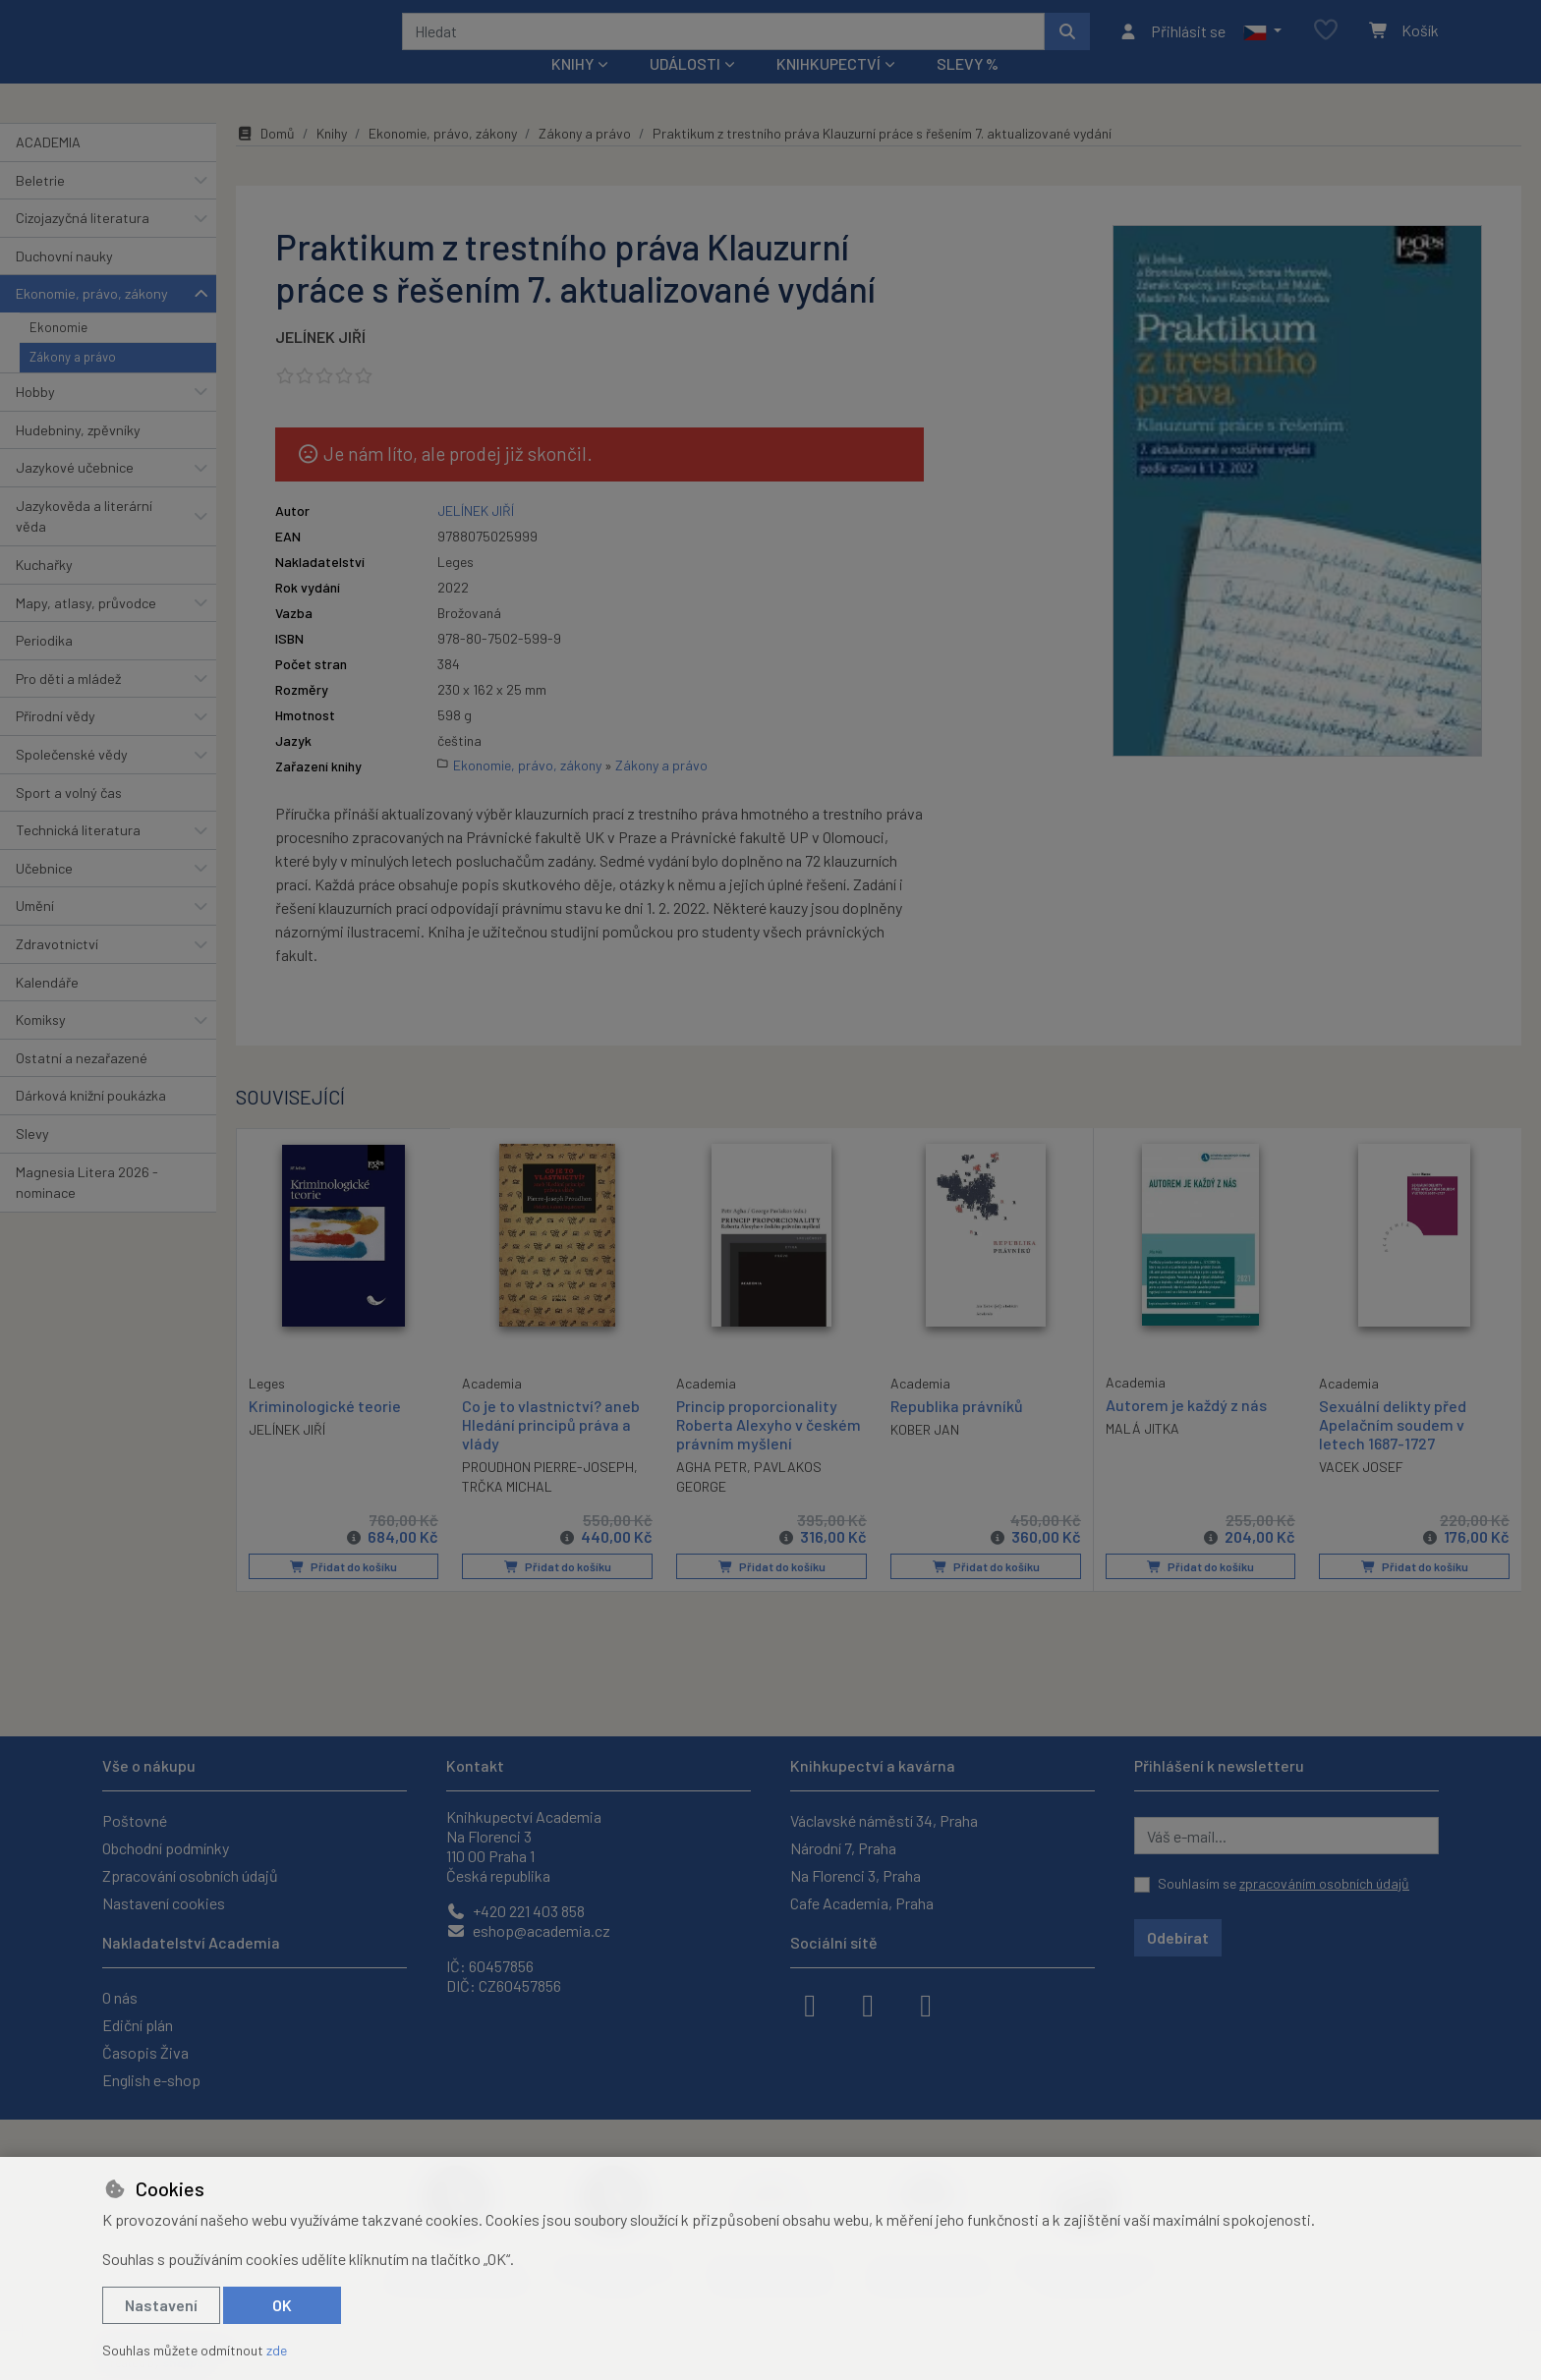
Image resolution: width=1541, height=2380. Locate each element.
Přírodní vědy (55, 742)
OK (282, 2304)
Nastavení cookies (163, 1903)
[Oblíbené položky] (1325, 44)
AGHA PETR (711, 1493)
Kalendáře (47, 1007)
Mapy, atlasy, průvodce (86, 628)
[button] (1262, 44)
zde (276, 2350)
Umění (35, 932)
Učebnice (44, 894)
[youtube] (925, 2003)
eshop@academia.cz (528, 1930)
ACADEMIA (48, 168)
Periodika (44, 666)
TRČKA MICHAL (507, 1512)
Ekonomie (58, 354)
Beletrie (40, 206)
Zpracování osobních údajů (190, 1875)
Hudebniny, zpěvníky (78, 455)
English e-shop (151, 2079)
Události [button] (685, 90)
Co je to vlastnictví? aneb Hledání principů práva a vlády (551, 1450)
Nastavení (161, 2304)
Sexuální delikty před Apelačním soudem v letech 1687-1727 (1392, 1450)
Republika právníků (956, 1431)
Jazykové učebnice (75, 493)
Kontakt (475, 1765)
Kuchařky (44, 591)
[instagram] (867, 2003)
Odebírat (1178, 1937)
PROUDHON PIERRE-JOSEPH (548, 1493)
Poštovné (134, 1820)
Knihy (331, 159)
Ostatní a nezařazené (81, 1084)
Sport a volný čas (69, 818)
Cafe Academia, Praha (862, 1903)
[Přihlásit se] (1172, 44)
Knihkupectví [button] (828, 90)
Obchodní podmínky (165, 1848)
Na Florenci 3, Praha (855, 1875)
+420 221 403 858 (515, 1910)
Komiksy (41, 1046)
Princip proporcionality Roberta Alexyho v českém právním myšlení (768, 1450)
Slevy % (968, 90)
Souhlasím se (1283, 1883)
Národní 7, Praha (843, 1848)
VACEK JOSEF (1361, 1493)
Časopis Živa (145, 2052)
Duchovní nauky (64, 282)
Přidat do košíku (343, 1593)
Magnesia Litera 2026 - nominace (87, 1208)
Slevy (32, 1160)
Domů (265, 159)
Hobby (35, 418)
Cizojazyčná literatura (82, 244)
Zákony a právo (72, 383)
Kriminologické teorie (325, 1430)
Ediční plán (137, 2024)
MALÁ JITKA (1142, 1454)
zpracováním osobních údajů (1324, 1883)
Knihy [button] (572, 90)
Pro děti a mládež (68, 705)
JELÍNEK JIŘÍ (320, 363)
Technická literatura (78, 856)
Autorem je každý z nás (1186, 1430)
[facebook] (809, 2003)
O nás (120, 1997)
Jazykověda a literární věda (84, 543)
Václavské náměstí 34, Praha (884, 1820)
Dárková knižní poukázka (91, 1121)
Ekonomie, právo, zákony (92, 320)
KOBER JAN (924, 1455)
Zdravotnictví (57, 970)
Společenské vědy (72, 780)
